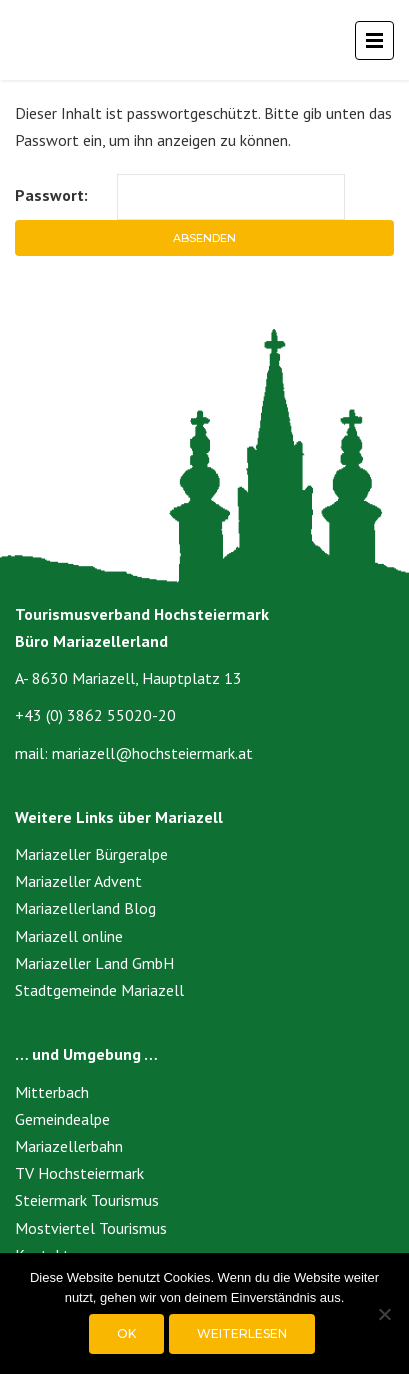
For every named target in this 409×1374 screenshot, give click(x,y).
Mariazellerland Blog (85, 908)
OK (126, 1333)
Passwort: (180, 196)
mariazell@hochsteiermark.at (152, 753)
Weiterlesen (242, 1333)
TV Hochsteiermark (79, 1173)
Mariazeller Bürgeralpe (91, 854)
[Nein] (384, 1314)
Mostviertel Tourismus (91, 1228)
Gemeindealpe (62, 1119)
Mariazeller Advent (78, 881)
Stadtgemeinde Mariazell (99, 990)
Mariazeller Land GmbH (94, 963)
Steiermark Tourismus (87, 1200)
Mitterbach (52, 1092)
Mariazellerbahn (69, 1146)
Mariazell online (69, 936)
